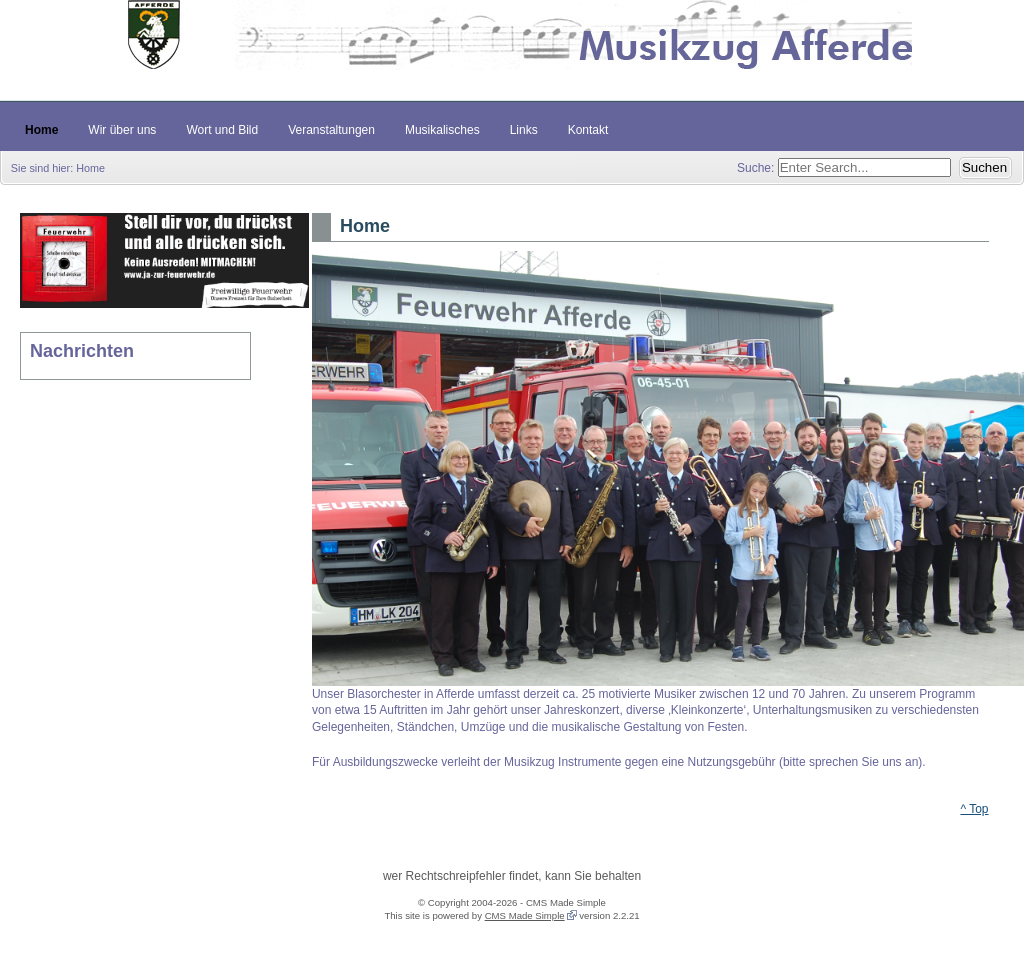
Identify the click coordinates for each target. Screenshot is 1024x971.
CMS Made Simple (525, 915)
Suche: (757, 168)
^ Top (974, 809)
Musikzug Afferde (512, 50)
